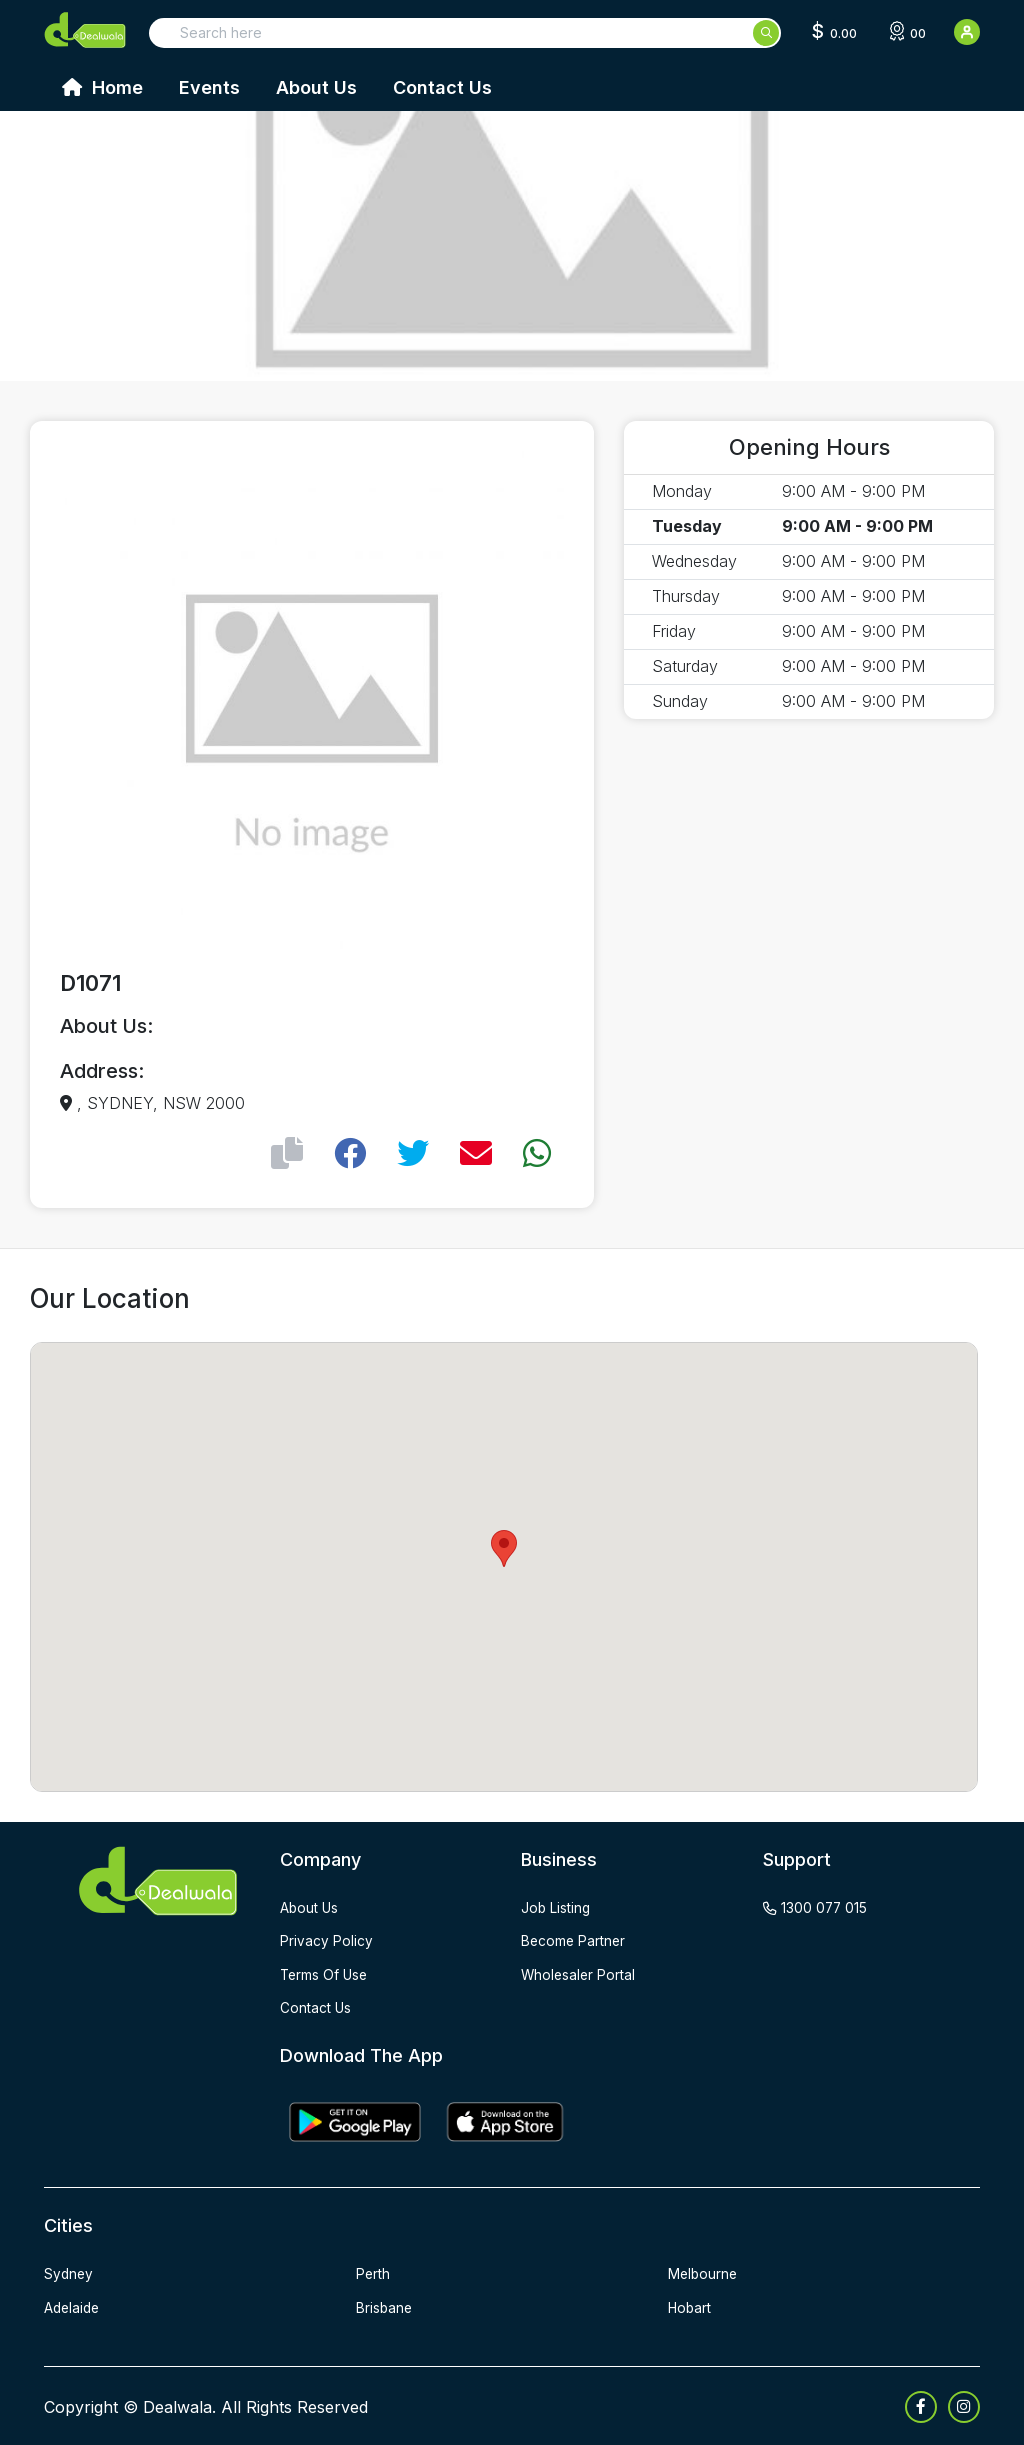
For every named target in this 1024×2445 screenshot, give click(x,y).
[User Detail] (967, 32)
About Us (316, 87)
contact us (316, 2006)
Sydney (69, 2272)
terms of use (325, 1973)
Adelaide (73, 2305)
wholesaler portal (579, 1973)
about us (310, 1907)
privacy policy (326, 1940)
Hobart (690, 2305)
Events (209, 87)
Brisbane (385, 2305)
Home (102, 87)
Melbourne (704, 2272)
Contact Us (442, 87)
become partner (574, 1940)
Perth (373, 2272)
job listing (556, 1907)
